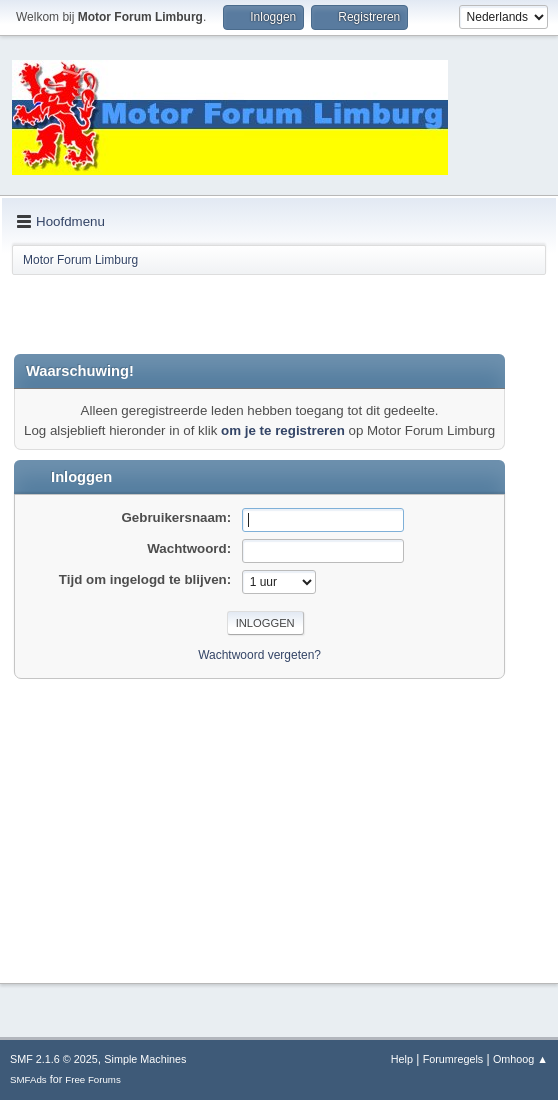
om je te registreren (283, 430)
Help (402, 1059)
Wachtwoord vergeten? (259, 655)
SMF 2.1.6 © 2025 (54, 1059)
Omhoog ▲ (520, 1059)
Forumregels (453, 1059)
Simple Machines (145, 1059)
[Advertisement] (248, 314)
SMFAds (28, 1079)
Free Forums (93, 1079)
